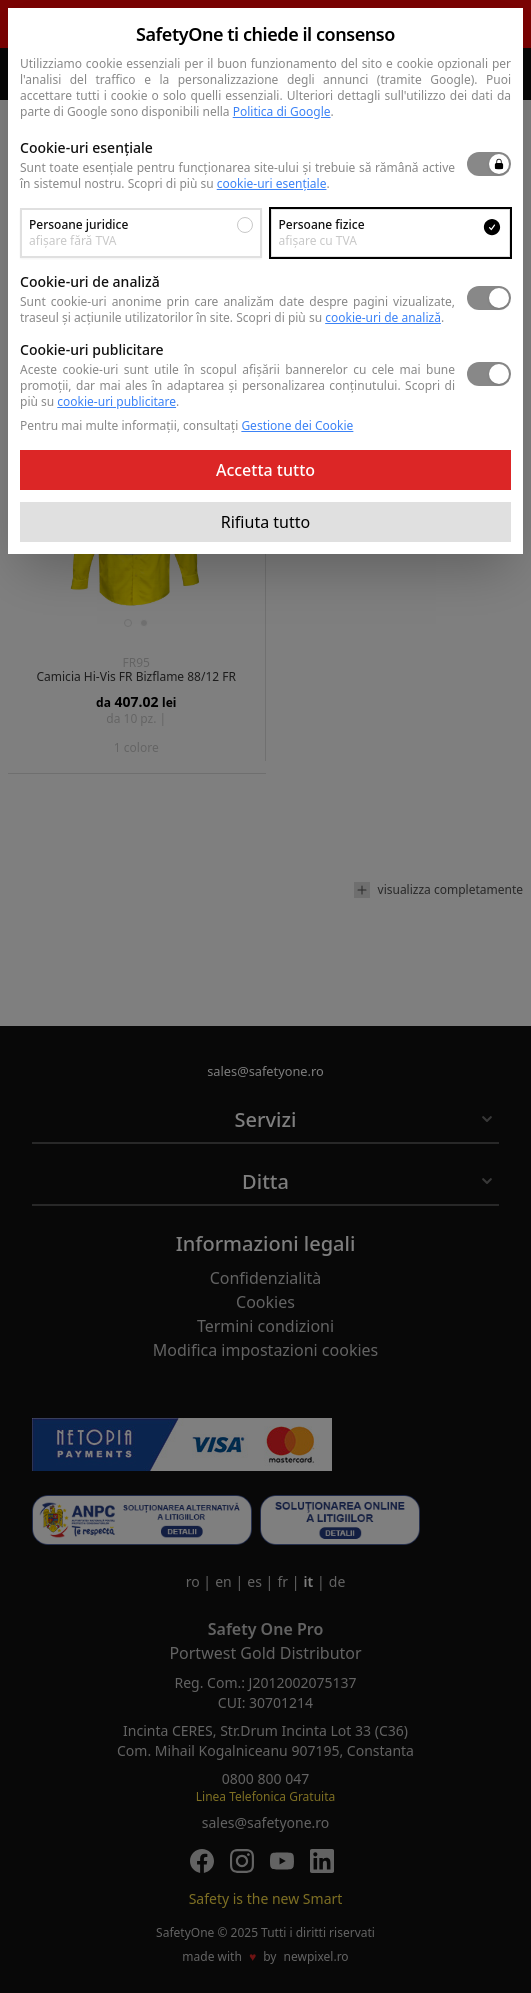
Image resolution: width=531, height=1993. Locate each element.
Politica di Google (282, 111)
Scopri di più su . (229, 183)
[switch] (489, 164)
